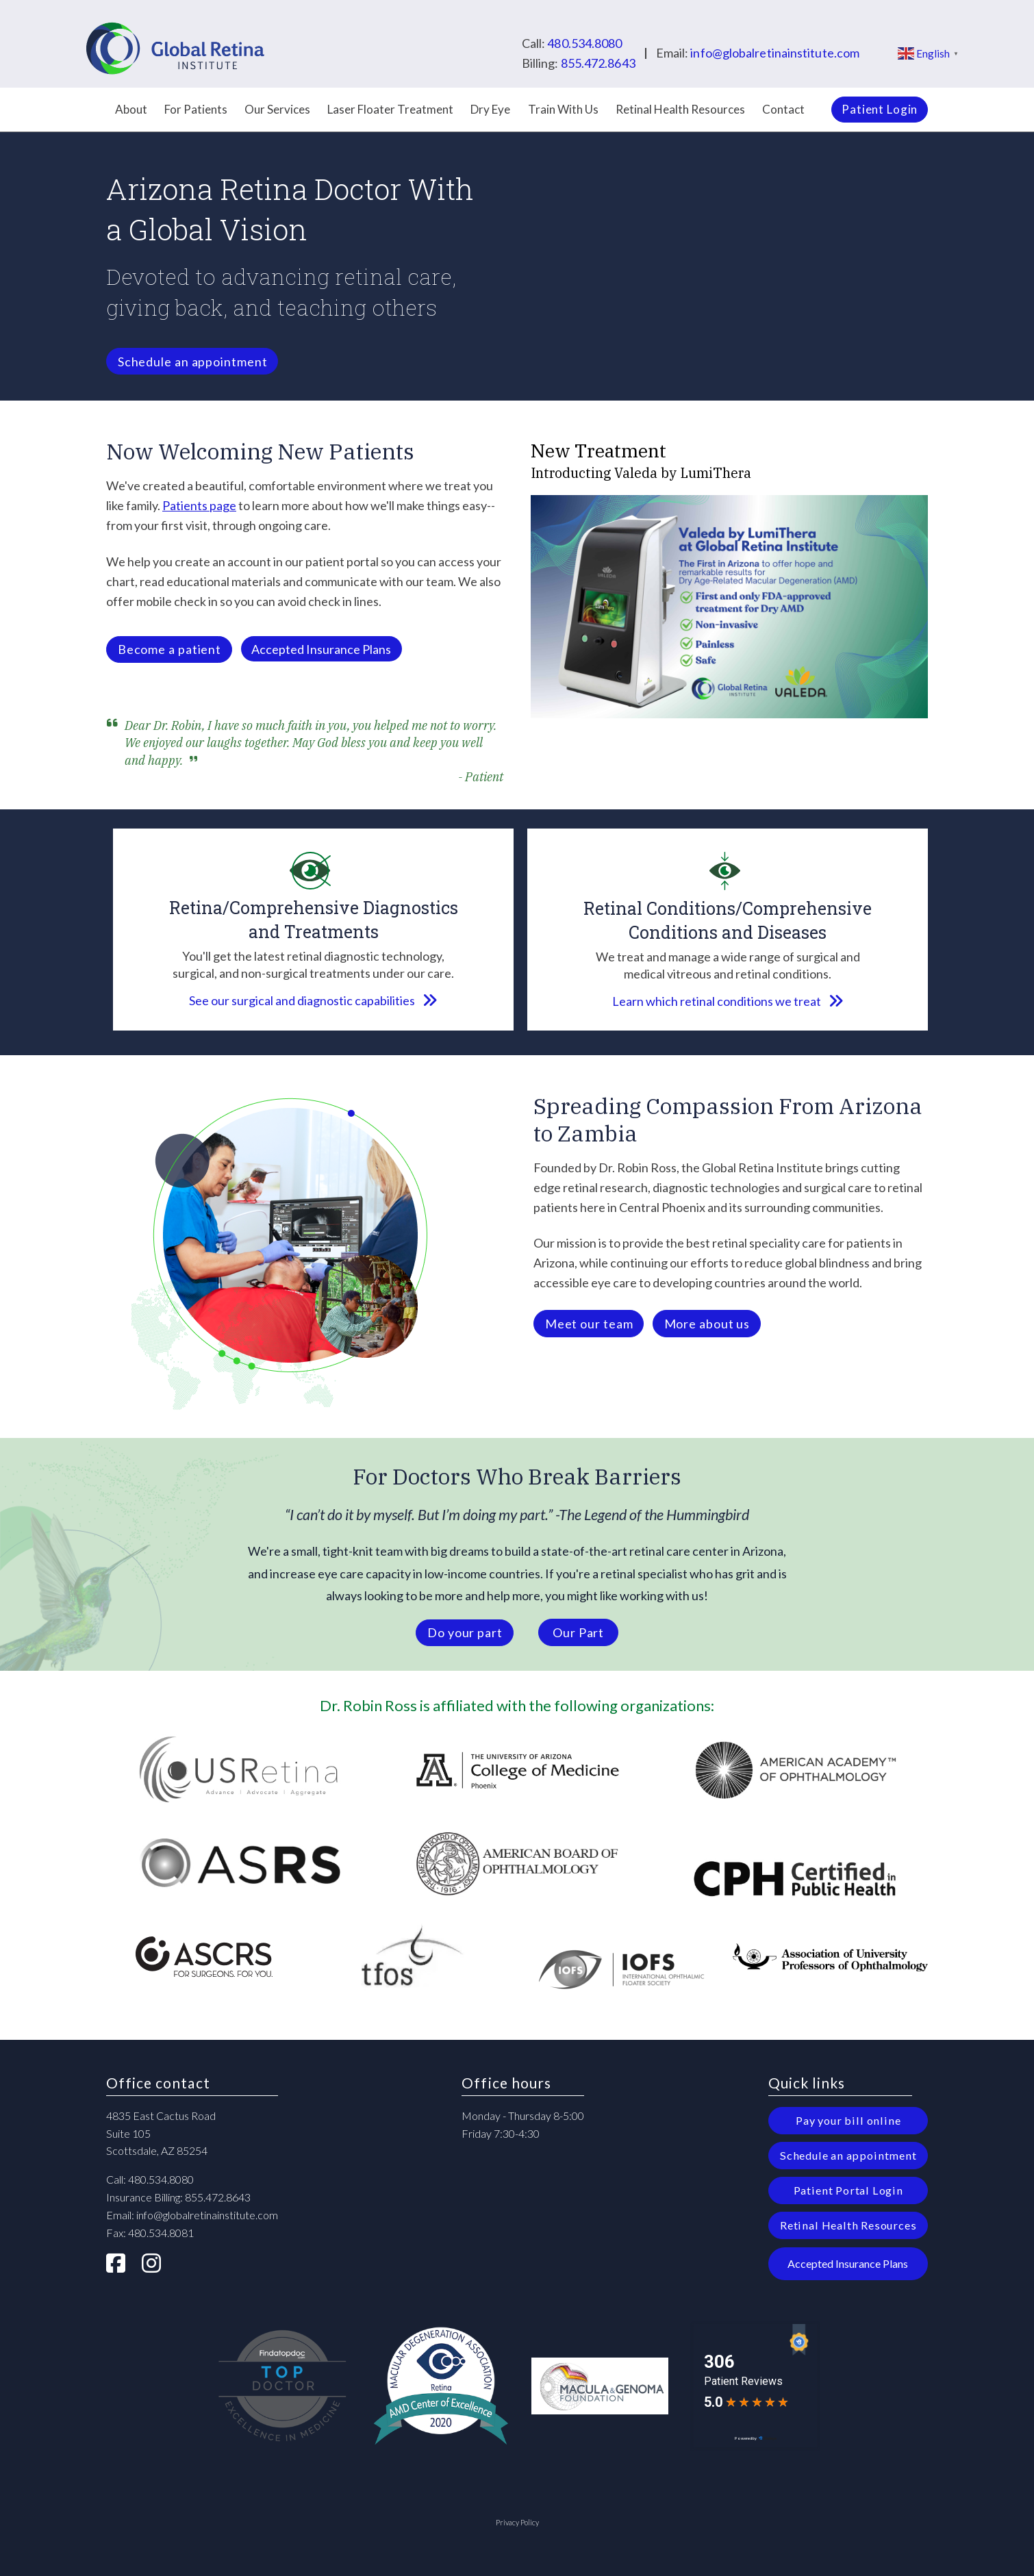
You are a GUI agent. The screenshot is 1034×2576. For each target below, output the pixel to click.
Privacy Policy (517, 2522)
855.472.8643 (598, 63)
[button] (321, 649)
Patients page (199, 505)
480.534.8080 (584, 43)
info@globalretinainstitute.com (774, 52)
